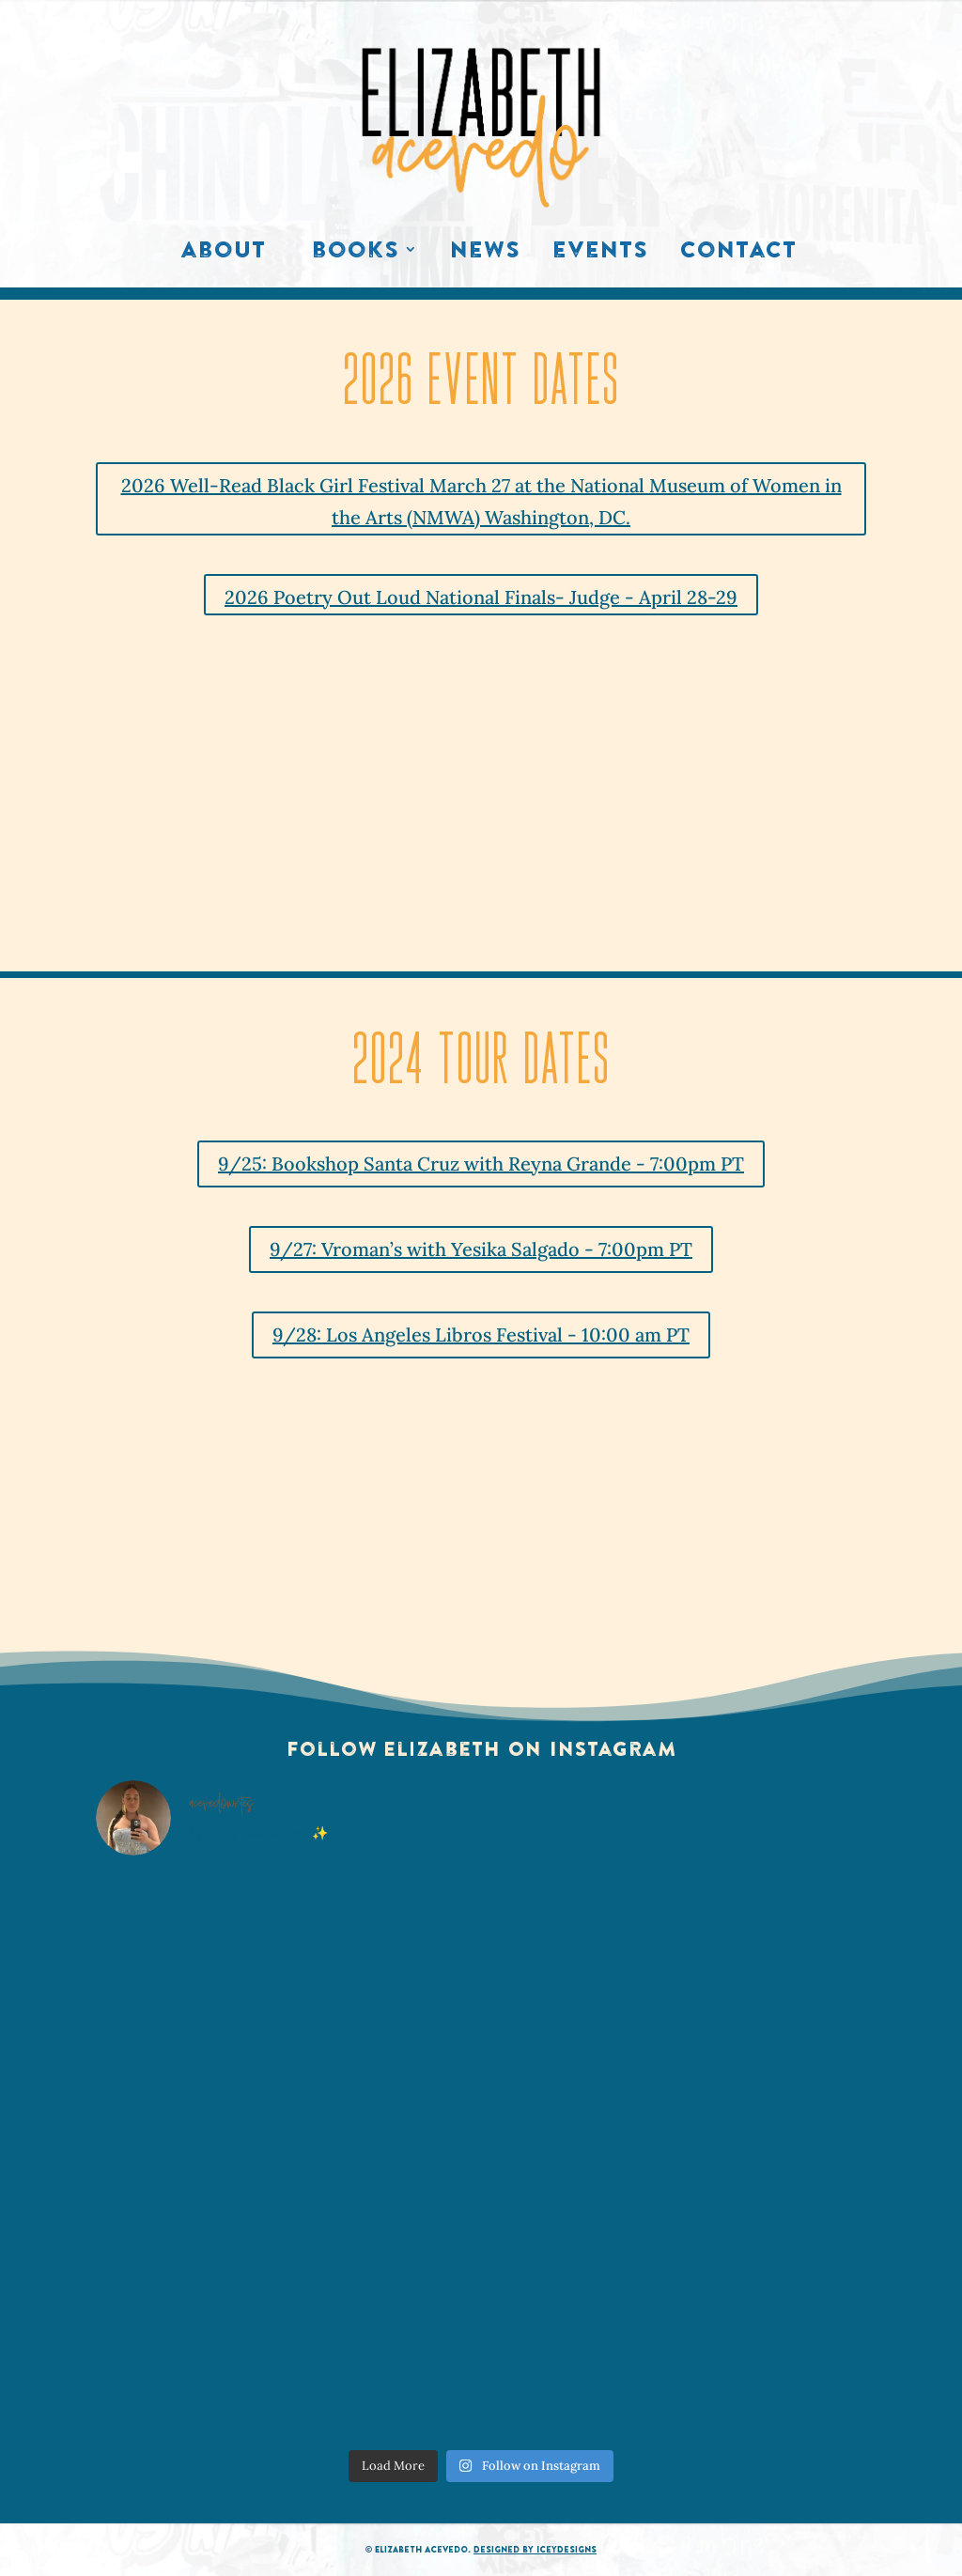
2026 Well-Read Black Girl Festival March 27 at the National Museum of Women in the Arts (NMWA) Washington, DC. (481, 501)
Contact (738, 253)
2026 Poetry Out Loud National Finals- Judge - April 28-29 (481, 597)
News (485, 253)
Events (600, 253)
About (223, 253)
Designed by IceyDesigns (535, 2549)
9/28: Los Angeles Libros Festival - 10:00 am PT (481, 1334)
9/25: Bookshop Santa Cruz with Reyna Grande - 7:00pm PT (481, 1163)
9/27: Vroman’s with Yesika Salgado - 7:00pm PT (481, 1249)
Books (355, 253)
